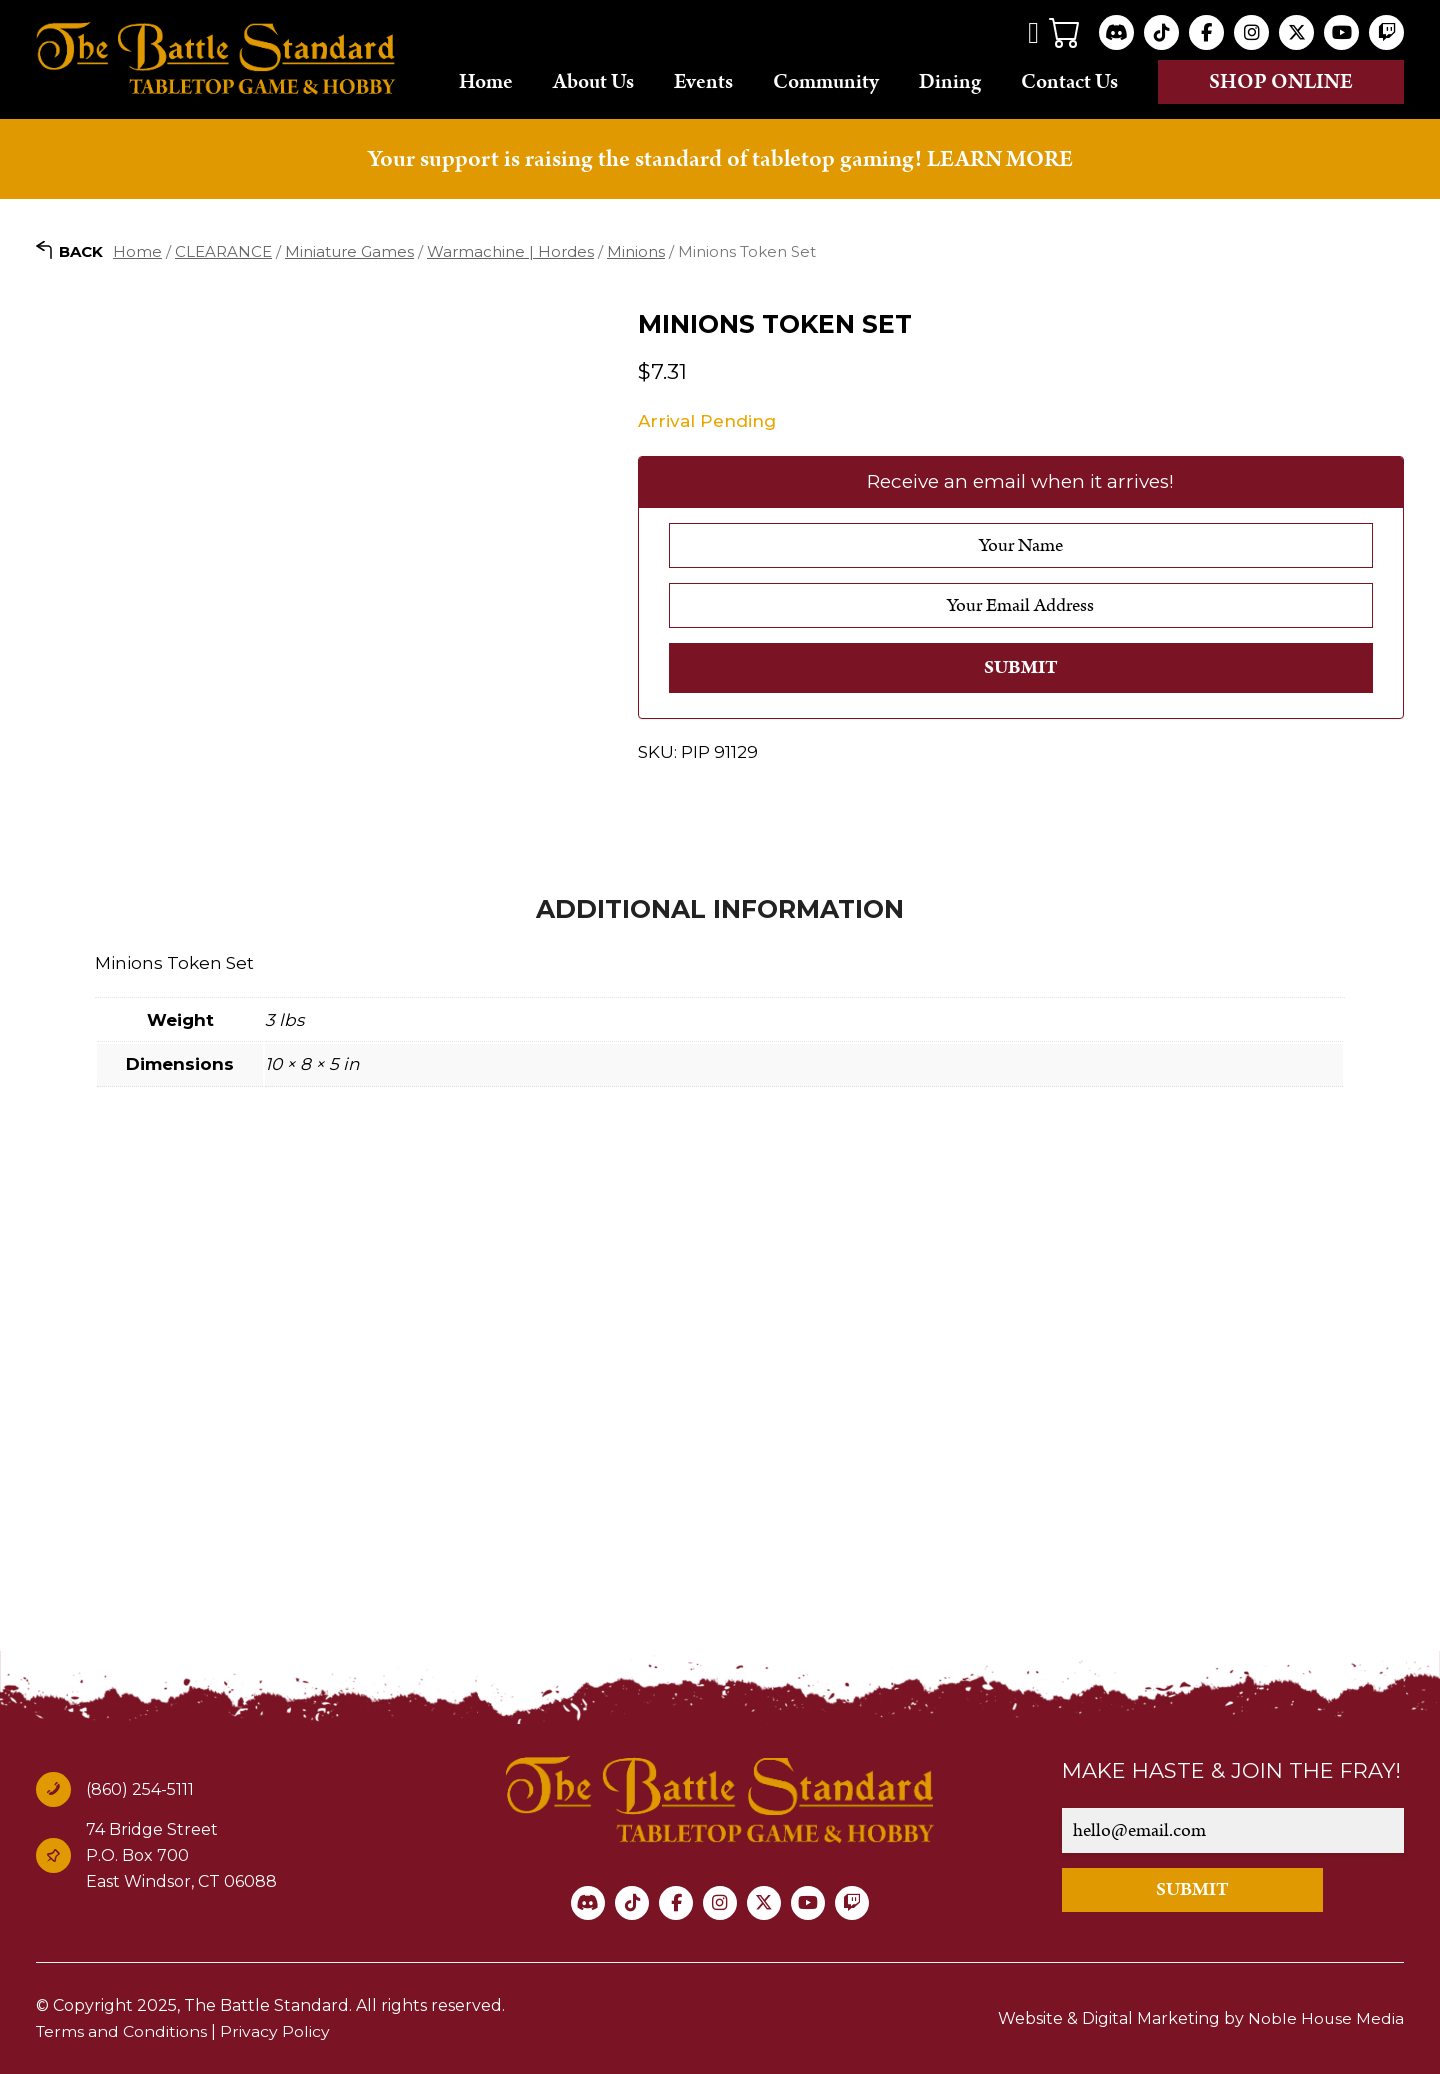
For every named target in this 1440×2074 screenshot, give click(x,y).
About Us (593, 81)
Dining (950, 81)
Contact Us (1069, 81)
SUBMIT (1198, 1889)
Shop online (1281, 82)
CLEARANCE (223, 250)
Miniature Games (349, 250)
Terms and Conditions (122, 2031)
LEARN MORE (1000, 159)
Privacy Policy (277, 2031)
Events (703, 81)
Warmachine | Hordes (510, 250)
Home (486, 81)
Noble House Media (1325, 2018)
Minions (636, 250)
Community (826, 81)
